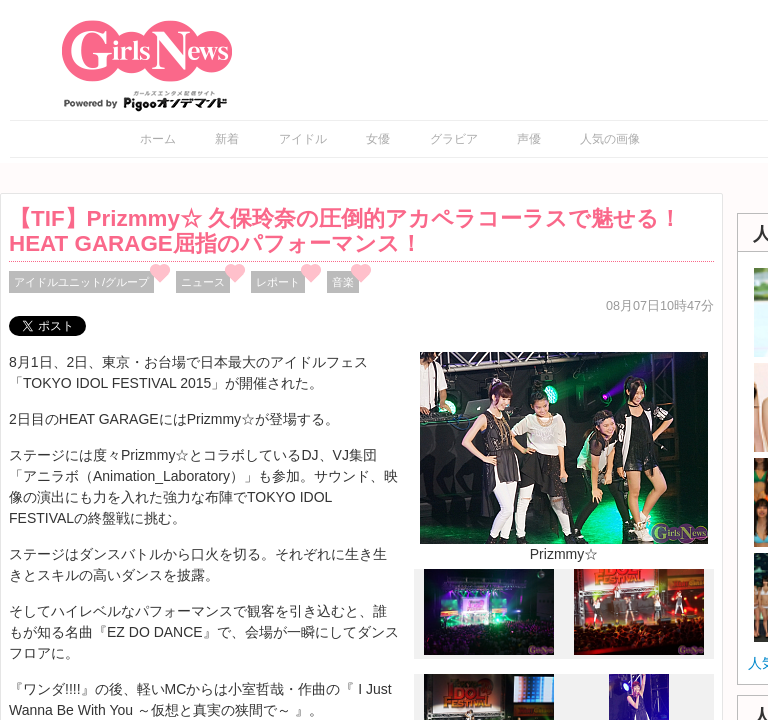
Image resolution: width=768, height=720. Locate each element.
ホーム (158, 139)
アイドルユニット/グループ (81, 282)
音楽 (343, 282)
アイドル (303, 139)
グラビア (454, 139)
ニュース (203, 282)
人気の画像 (610, 139)
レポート (278, 282)
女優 (378, 139)
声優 (529, 139)
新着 (227, 139)
